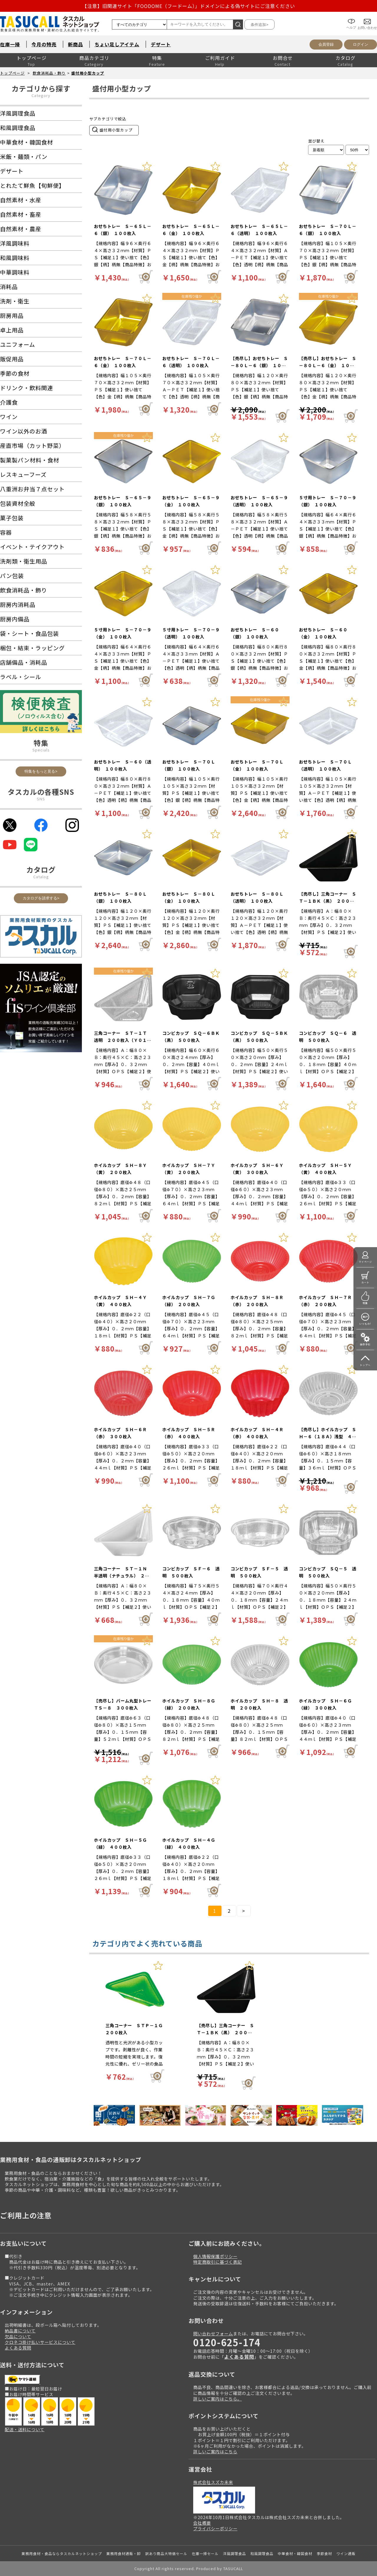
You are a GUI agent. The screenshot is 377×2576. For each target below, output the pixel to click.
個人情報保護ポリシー (215, 2256)
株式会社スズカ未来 (213, 2482)
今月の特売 (44, 44)
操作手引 (365, 1344)
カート (365, 1282)
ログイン (360, 44)
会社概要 (202, 2523)
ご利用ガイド (220, 57)
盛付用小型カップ (87, 73)
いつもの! (365, 1323)
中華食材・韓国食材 (295, 2553)
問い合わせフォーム (213, 2333)
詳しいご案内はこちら (215, 2451)
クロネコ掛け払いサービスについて (40, 2342)
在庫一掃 (10, 44)
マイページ (365, 1261)
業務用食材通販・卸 (123, 2553)
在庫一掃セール (205, 2553)
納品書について (20, 2330)
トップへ (365, 1365)
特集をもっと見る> (40, 771)
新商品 (75, 44)
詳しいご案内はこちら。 (217, 2399)
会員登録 (326, 44)
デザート (161, 44)
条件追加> (259, 24)
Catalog (41, 876)
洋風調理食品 (234, 2553)
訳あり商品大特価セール (166, 2553)
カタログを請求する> (41, 898)
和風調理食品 (261, 2553)
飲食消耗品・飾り (49, 73)
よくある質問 (18, 2347)
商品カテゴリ (94, 57)
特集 (157, 57)
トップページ (31, 57)
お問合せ (283, 57)
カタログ (345, 57)
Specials (41, 750)
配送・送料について (24, 2429)
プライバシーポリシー (215, 2528)
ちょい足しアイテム (117, 44)
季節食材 (324, 2553)
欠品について (18, 2336)
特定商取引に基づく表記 (217, 2262)
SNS (41, 799)
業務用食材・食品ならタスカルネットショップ (62, 2553)
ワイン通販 (345, 2553)
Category (41, 95)
